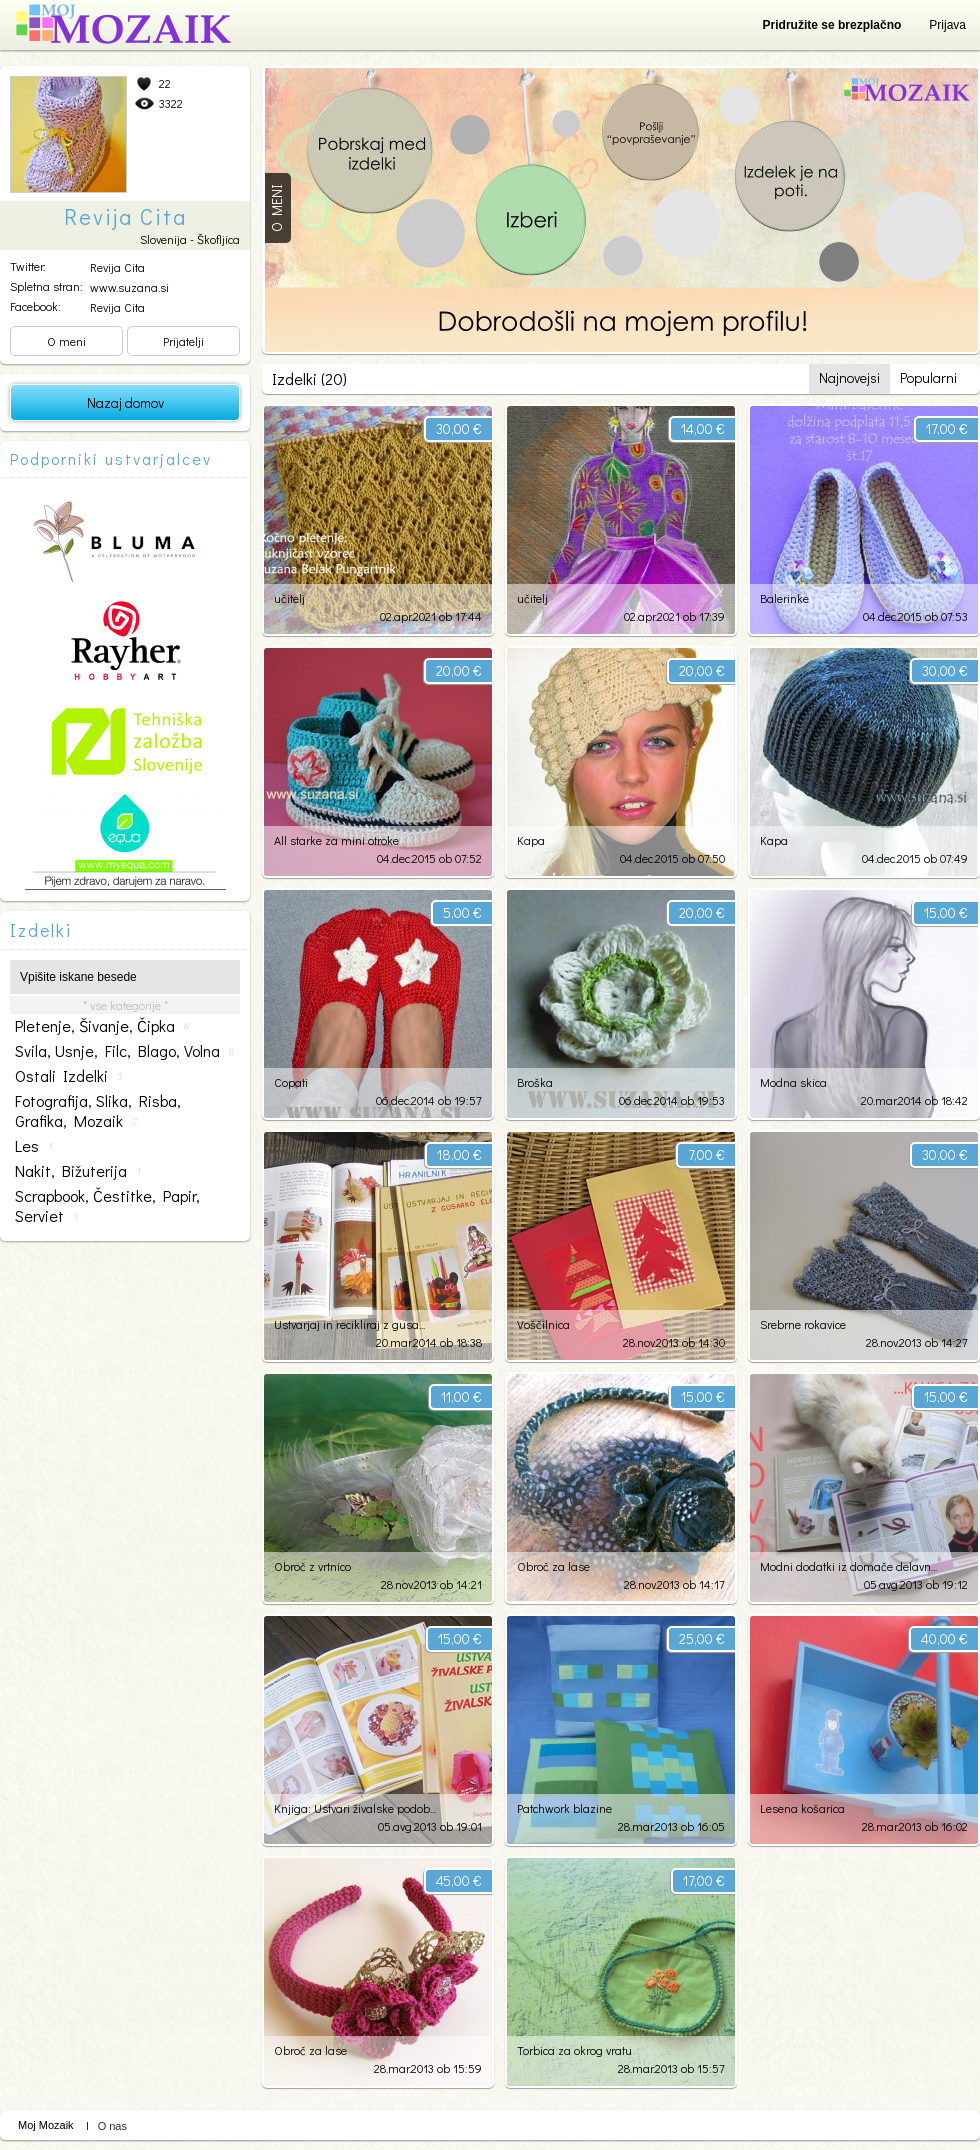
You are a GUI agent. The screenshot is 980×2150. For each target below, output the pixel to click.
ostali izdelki (69, 1076)
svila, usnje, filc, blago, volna (124, 1051)
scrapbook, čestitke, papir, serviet (107, 1206)
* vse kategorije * (125, 1005)
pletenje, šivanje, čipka (102, 1026)
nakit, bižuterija (78, 1171)
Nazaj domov (125, 402)
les (34, 1146)
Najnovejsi (849, 377)
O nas (112, 2126)
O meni (66, 341)
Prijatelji (183, 341)
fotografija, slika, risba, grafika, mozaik (98, 1111)
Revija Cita (117, 267)
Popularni (928, 377)
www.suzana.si (129, 287)
